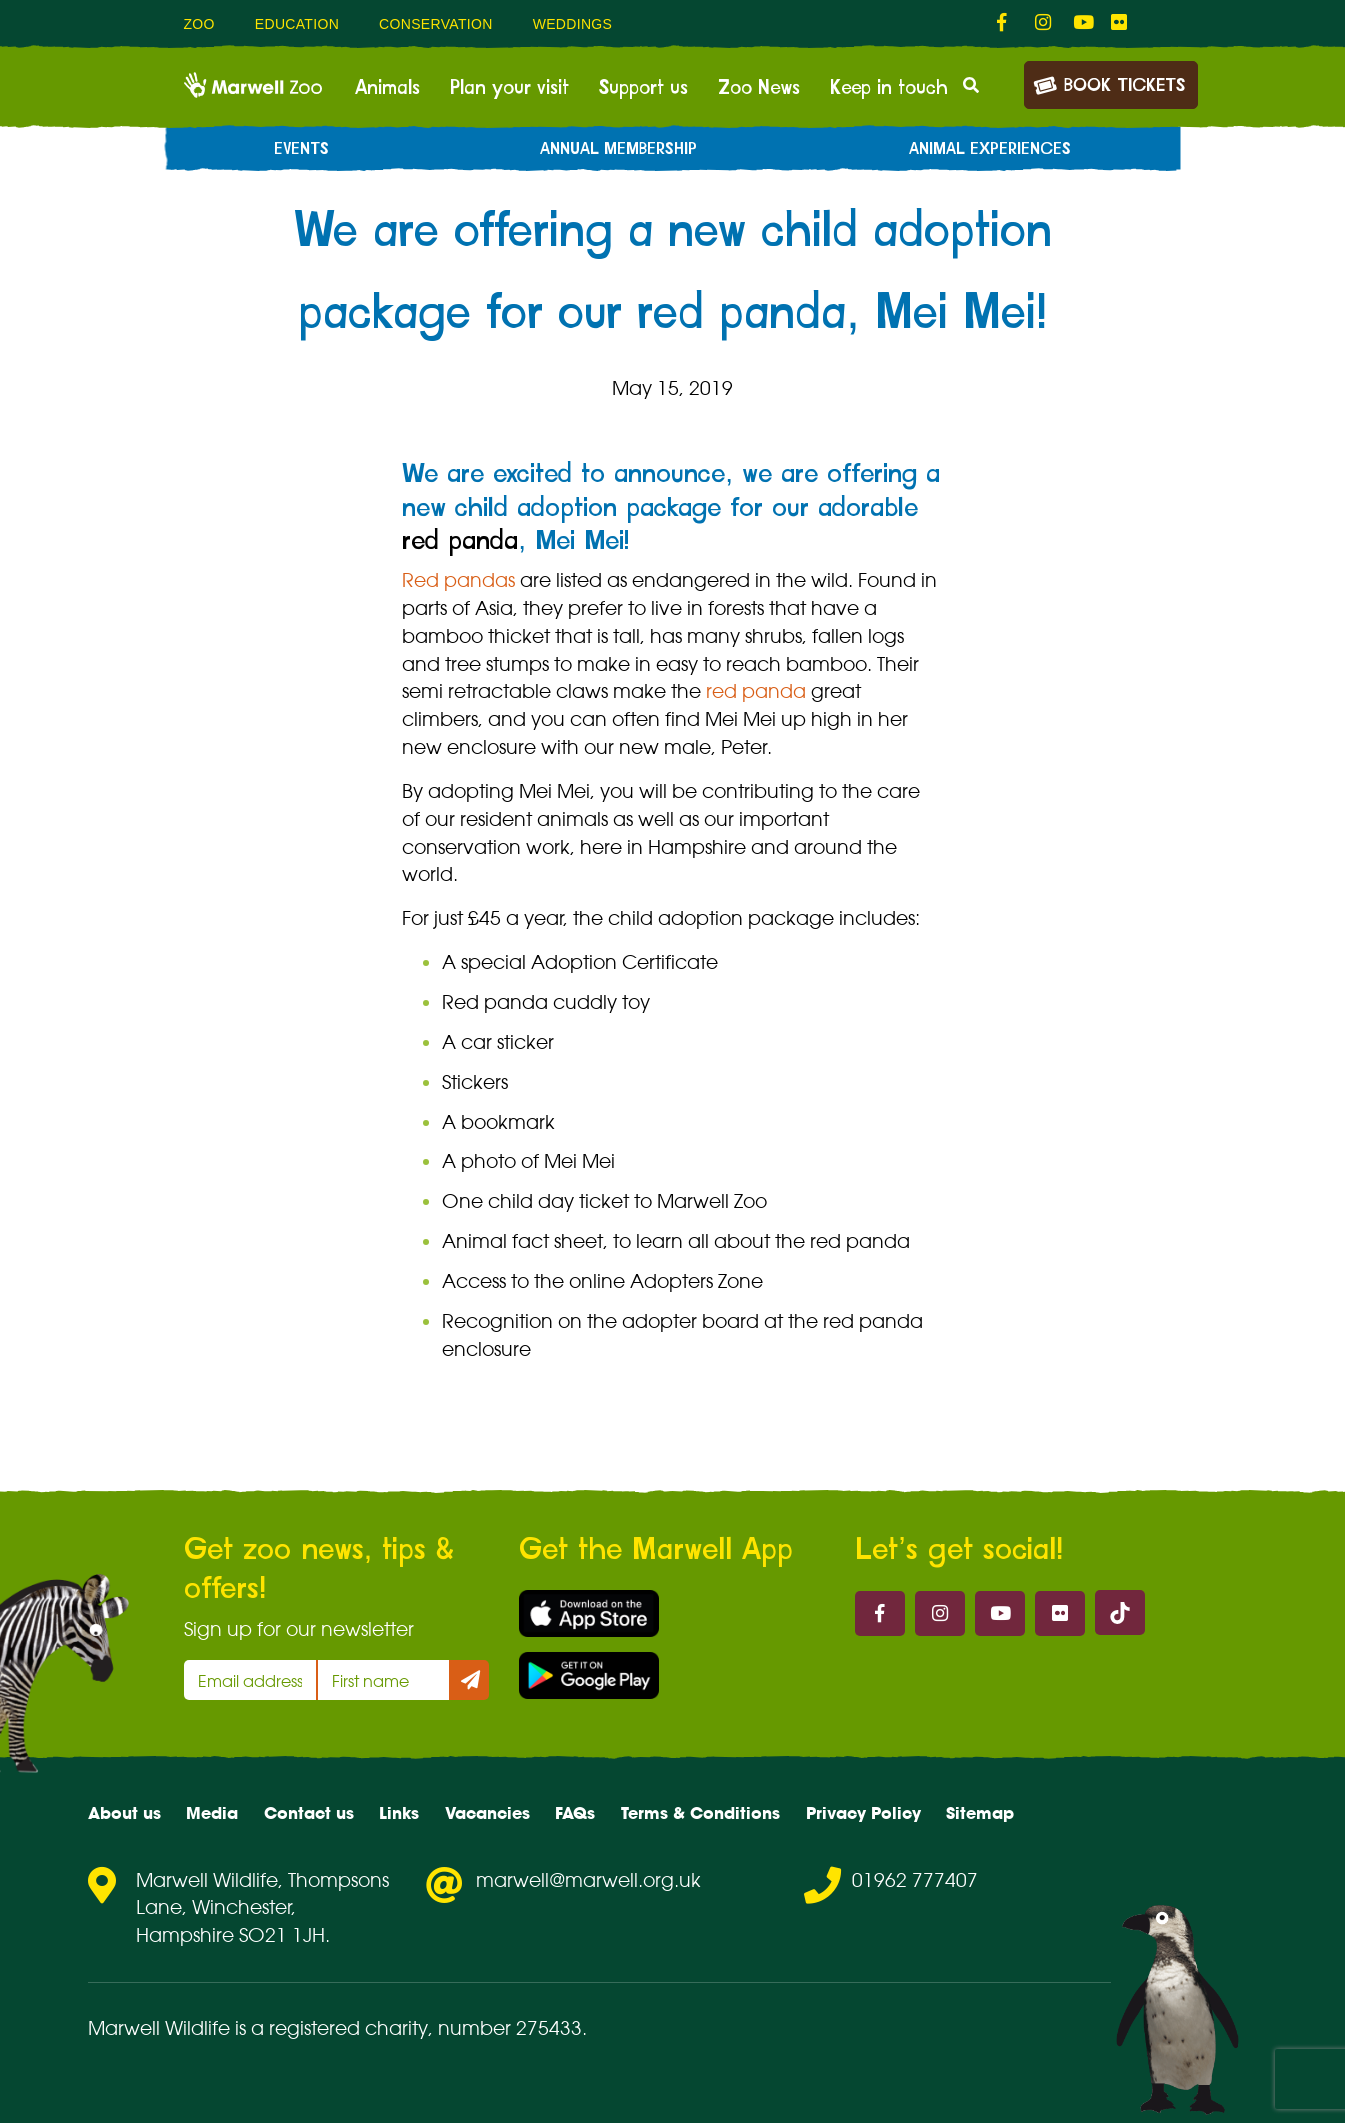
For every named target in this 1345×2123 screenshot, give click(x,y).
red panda (460, 541)
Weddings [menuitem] (573, 24)
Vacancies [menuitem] (487, 1813)
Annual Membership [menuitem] (618, 149)
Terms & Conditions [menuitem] (700, 1813)
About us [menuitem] (124, 1813)
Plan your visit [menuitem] (509, 88)
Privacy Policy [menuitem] (863, 1813)
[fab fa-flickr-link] (1120, 23)
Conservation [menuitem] (436, 24)
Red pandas (458, 580)
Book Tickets (1109, 83)
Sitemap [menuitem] (980, 1813)
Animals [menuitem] (387, 88)
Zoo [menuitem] (199, 24)
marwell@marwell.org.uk (588, 1880)
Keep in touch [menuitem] (889, 88)
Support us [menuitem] (643, 88)
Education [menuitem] (297, 24)
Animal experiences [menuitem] (990, 149)
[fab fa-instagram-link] (1044, 23)
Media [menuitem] (212, 1813)
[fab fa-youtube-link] (1082, 23)
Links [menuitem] (399, 1813)
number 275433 (510, 2028)
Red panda (495, 1002)
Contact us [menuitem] (309, 1813)
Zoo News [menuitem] (759, 88)
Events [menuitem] (301, 149)
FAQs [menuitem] (575, 1813)
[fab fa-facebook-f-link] (1006, 23)
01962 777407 (915, 1880)
